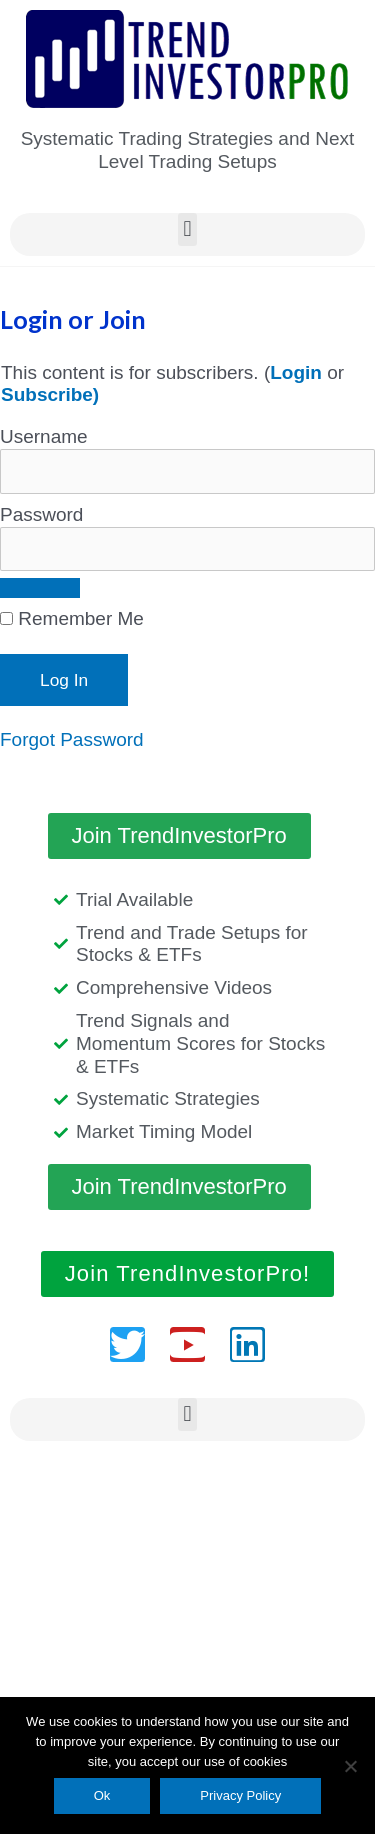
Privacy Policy (240, 1795)
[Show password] (40, 588)
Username (44, 436)
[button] (187, 229)
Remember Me (72, 618)
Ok (102, 1795)
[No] (350, 1766)
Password (41, 514)
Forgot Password (72, 739)
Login (296, 372)
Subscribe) (50, 394)
